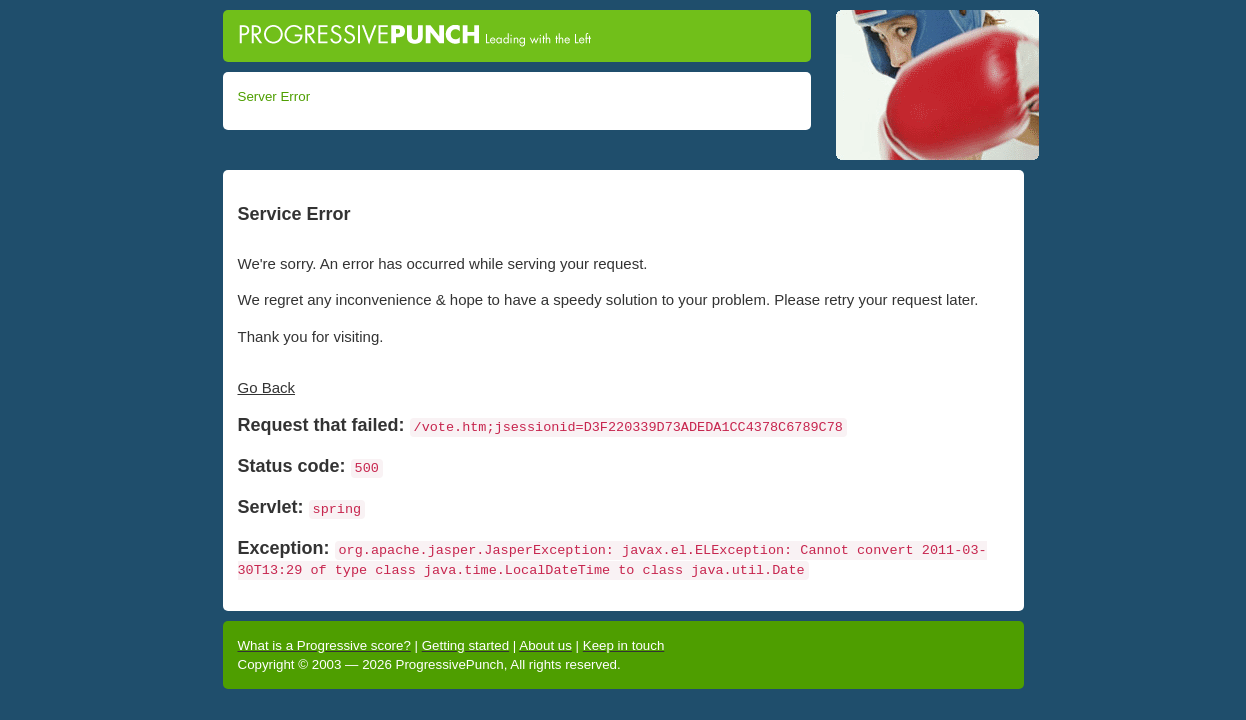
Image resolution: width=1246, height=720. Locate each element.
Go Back (267, 387)
